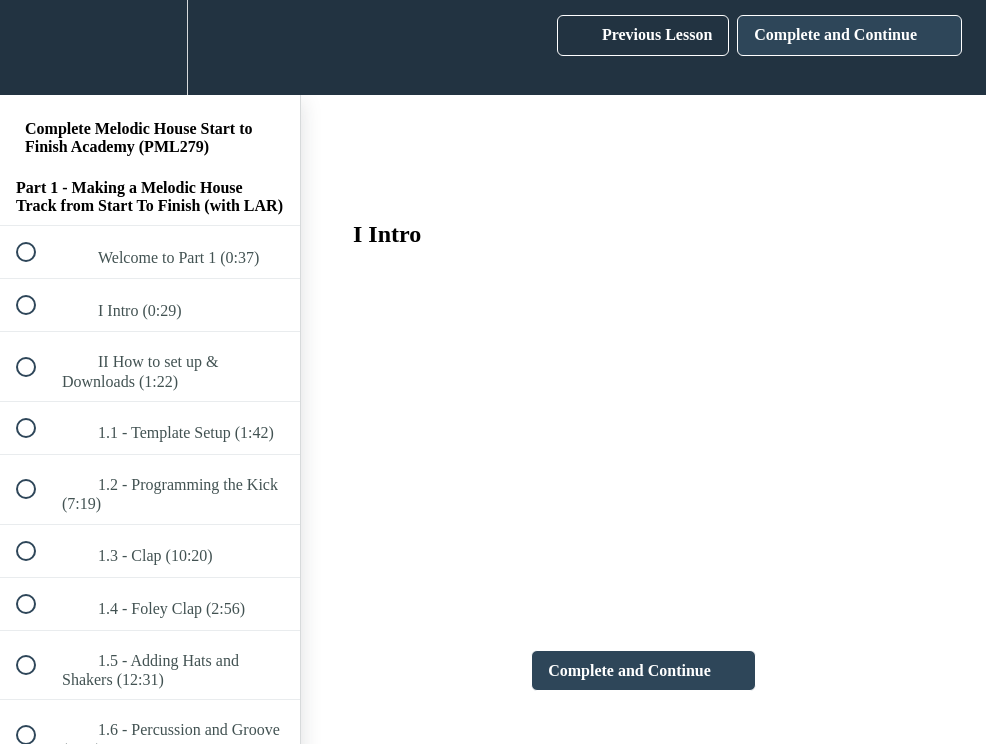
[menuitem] (150, 47)
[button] (37, 47)
